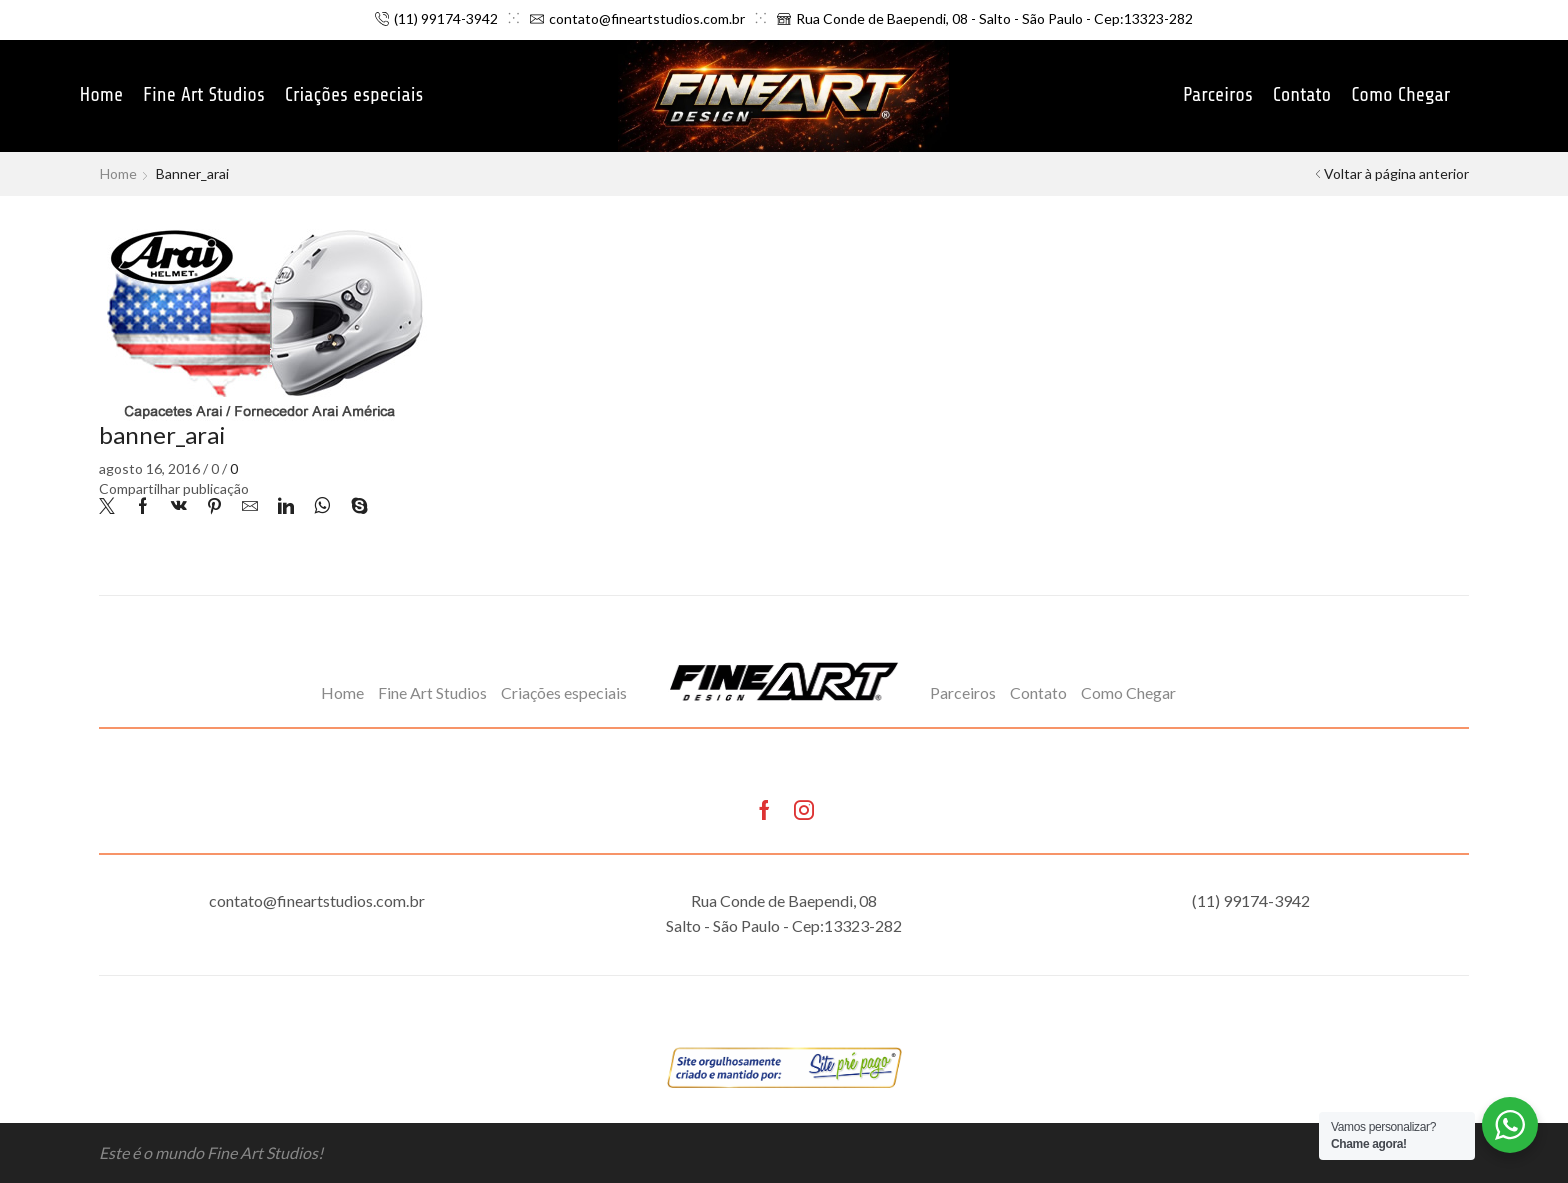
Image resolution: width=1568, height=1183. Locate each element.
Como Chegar (1400, 95)
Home (101, 95)
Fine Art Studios (204, 95)
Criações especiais (354, 95)
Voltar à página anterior (1396, 173)
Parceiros (1218, 95)
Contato (1302, 95)
